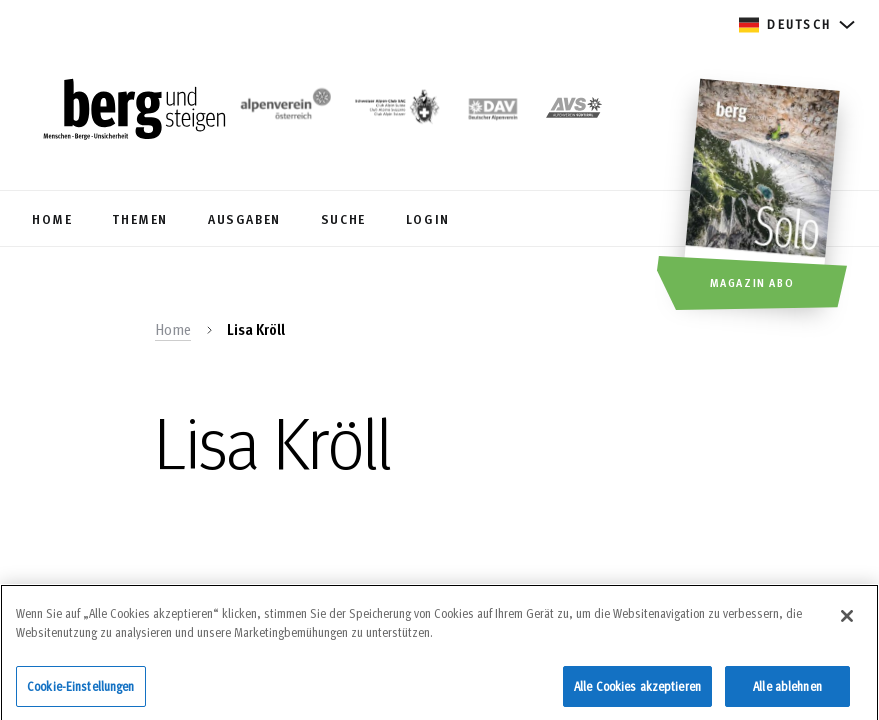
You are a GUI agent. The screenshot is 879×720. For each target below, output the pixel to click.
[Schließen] (847, 622)
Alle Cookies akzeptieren (637, 692)
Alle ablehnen (787, 692)
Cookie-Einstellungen (81, 692)
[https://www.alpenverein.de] (493, 111)
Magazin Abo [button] (752, 282)
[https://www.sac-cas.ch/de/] (396, 111)
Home (173, 329)
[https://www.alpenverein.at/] (283, 111)
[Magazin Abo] (764, 197)
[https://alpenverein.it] (574, 111)
